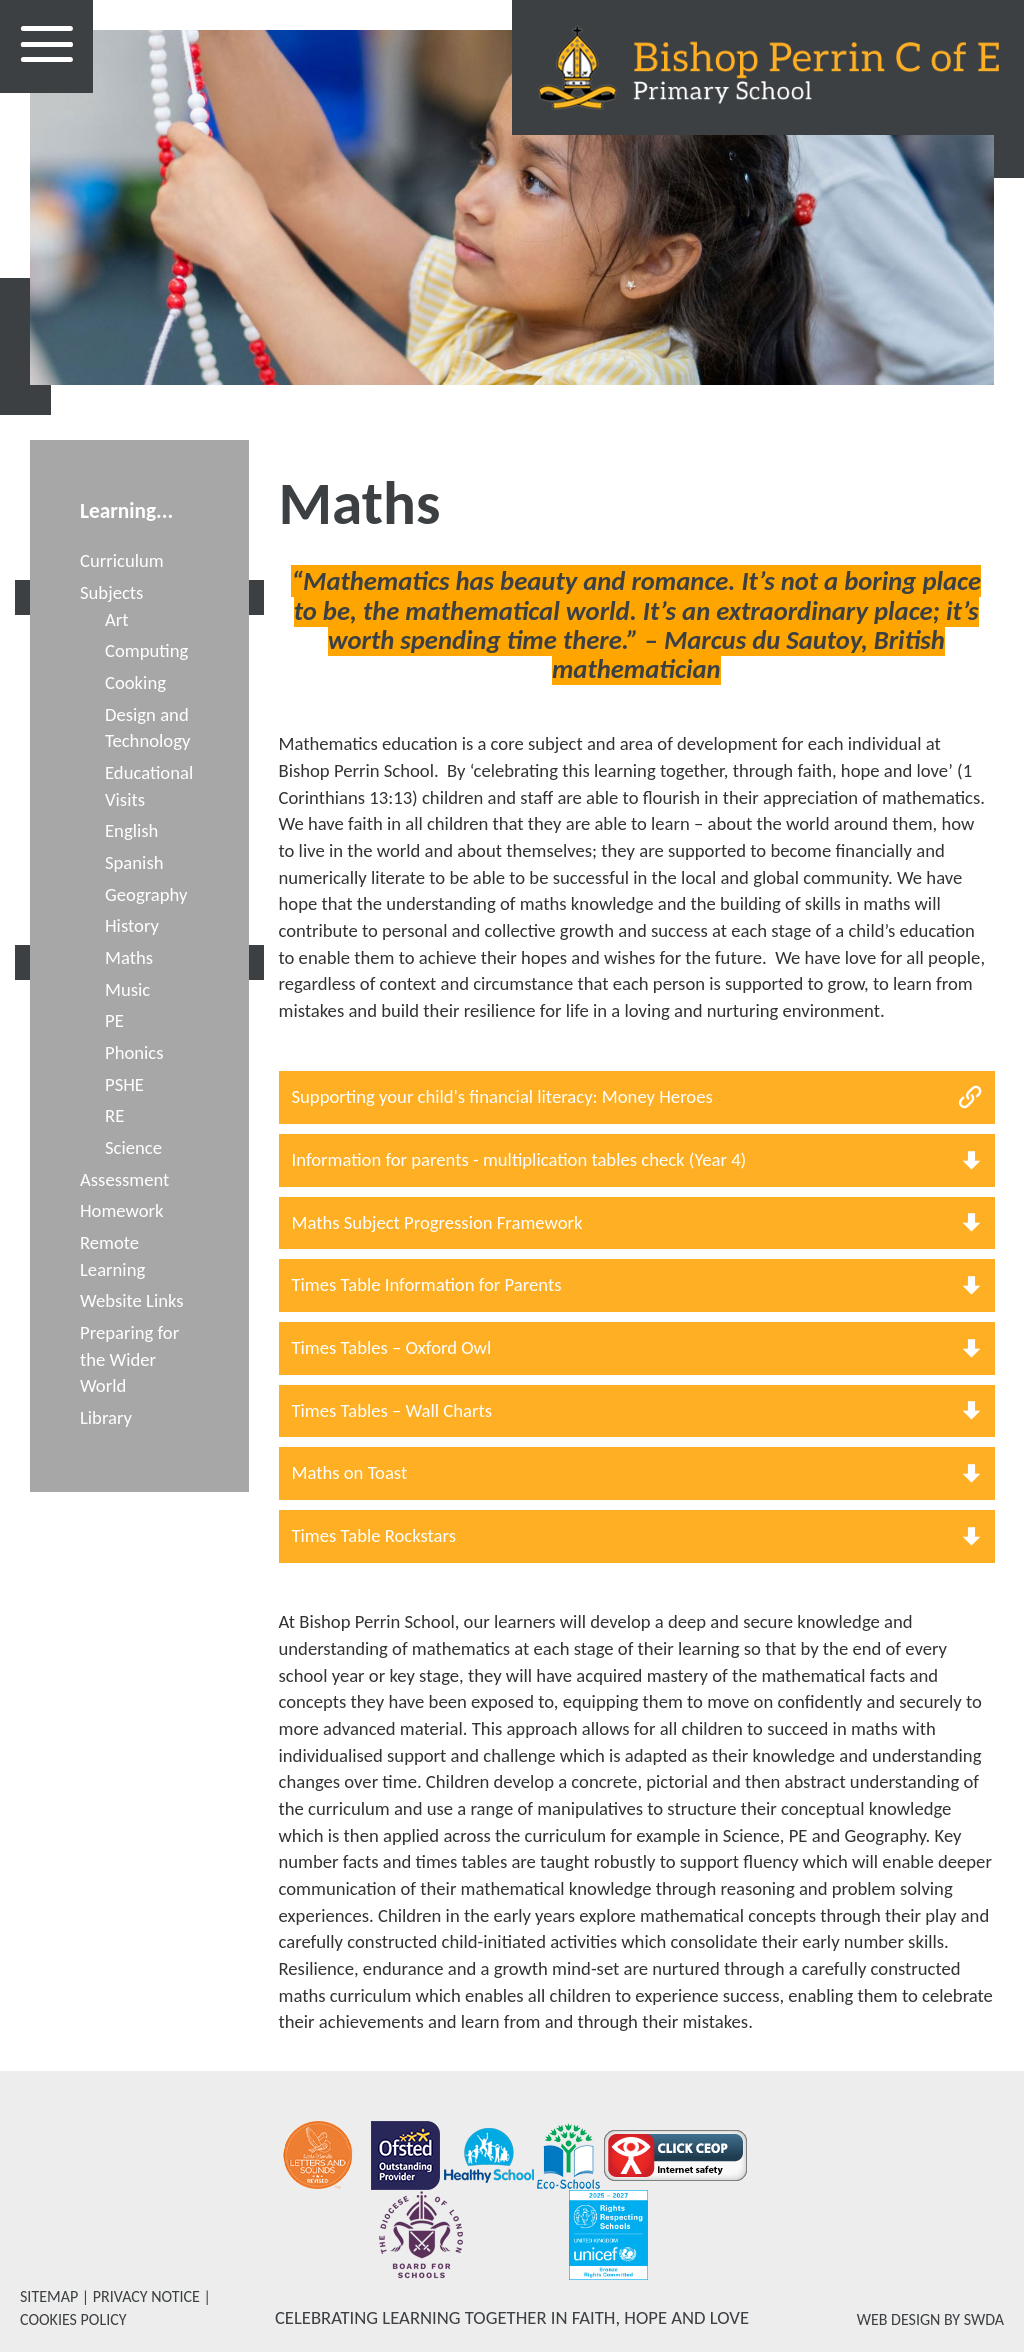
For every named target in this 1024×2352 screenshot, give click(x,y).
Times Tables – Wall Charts (392, 1410)
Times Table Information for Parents (427, 1284)
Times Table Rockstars (374, 1535)
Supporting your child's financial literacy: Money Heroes (502, 1096)
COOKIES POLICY (73, 2319)
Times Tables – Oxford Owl (392, 1347)
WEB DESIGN (899, 2319)
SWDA (984, 2319)
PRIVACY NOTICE (146, 2296)
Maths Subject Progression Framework (437, 1222)
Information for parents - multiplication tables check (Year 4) (519, 1159)
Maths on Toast (350, 1472)
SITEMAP (49, 2296)
